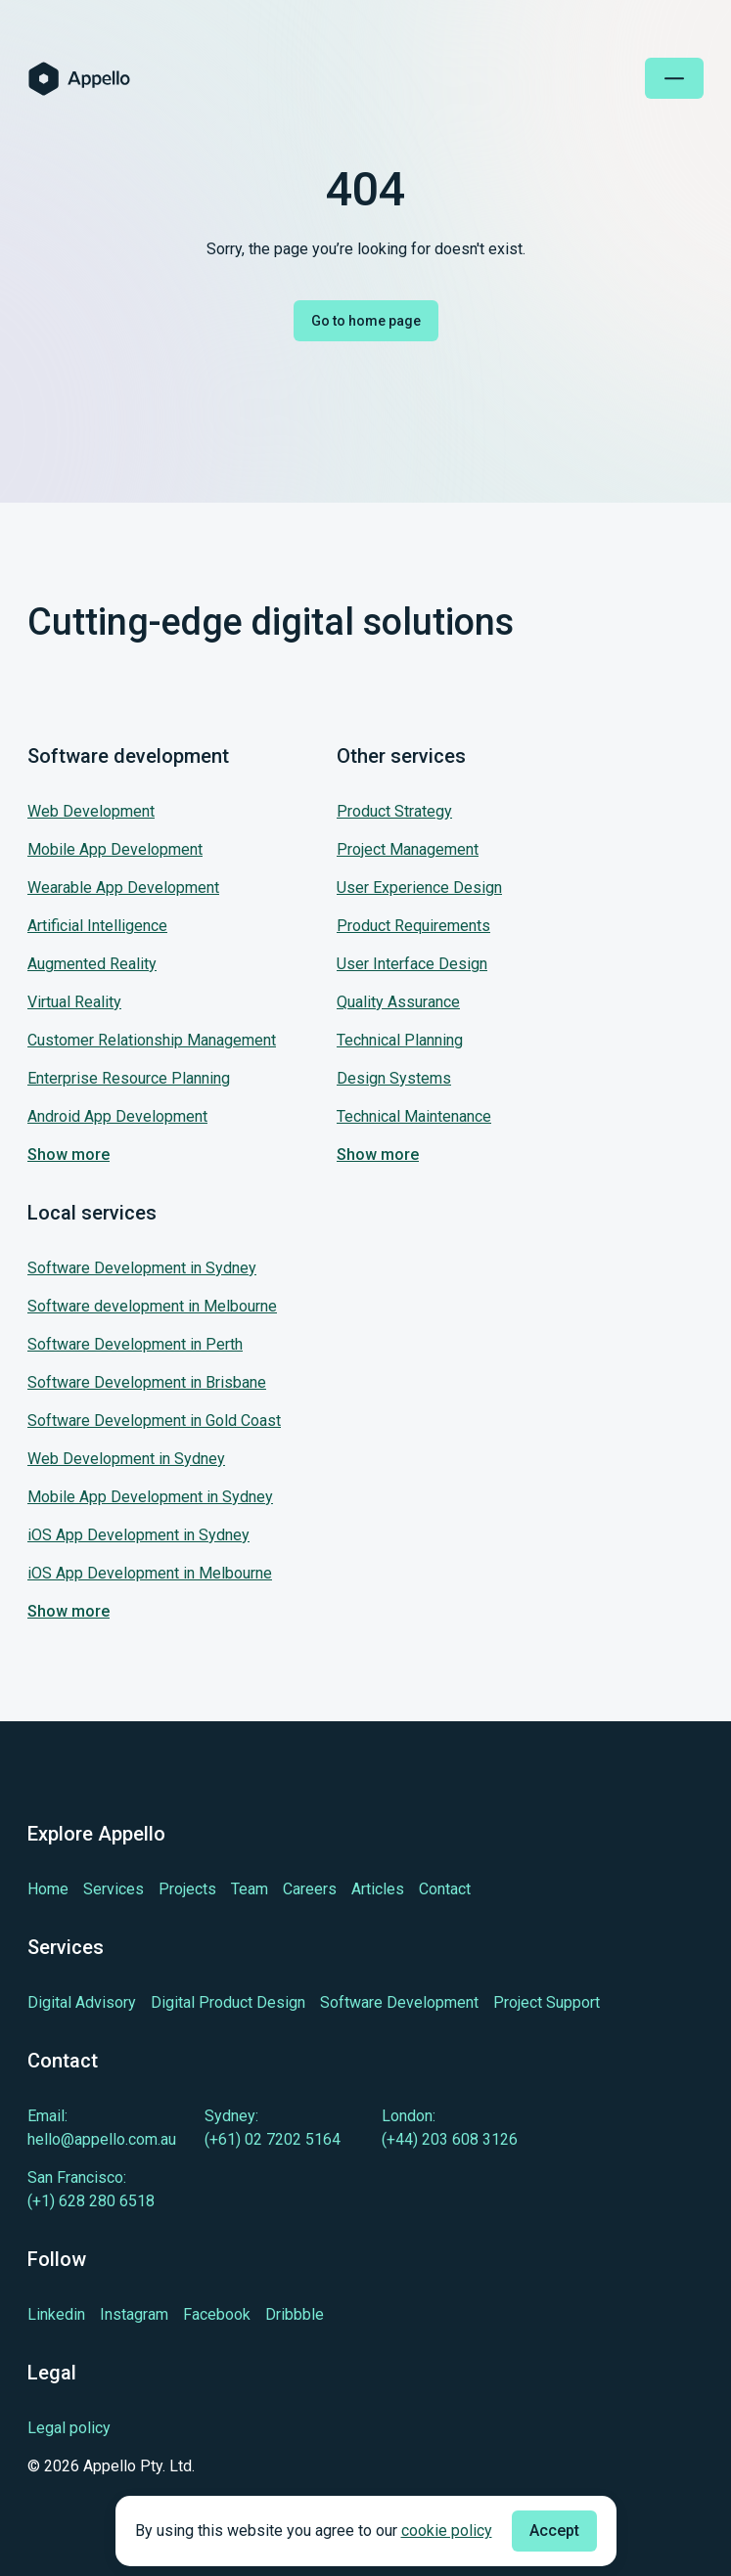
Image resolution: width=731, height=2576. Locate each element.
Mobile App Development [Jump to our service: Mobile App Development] (115, 849)
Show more (68, 1154)
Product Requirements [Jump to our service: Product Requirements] (413, 925)
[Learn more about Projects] (187, 1889)
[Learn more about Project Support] (546, 2002)
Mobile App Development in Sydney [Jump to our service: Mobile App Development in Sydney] (150, 1497)
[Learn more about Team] (249, 1889)
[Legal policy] (111, 2428)
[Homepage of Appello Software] (79, 79)
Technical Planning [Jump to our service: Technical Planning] (400, 1040)
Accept (554, 2530)
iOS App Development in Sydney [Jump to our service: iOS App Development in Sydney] (138, 1535)
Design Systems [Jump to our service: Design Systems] (394, 1078)
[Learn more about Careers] (310, 1889)
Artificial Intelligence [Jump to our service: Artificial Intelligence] (97, 925)
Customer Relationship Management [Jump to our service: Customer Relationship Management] (151, 1040)
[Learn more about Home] (48, 1889)
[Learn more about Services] (113, 1889)
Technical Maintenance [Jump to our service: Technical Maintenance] (414, 1116)
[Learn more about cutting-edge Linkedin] (56, 2314)
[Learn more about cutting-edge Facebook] (217, 2314)
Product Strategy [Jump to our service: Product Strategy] (394, 811)
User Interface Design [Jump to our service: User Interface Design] (412, 964)
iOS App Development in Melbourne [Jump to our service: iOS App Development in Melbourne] (149, 1573)
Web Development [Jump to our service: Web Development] (91, 811)
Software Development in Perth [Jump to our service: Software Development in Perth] (135, 1344)
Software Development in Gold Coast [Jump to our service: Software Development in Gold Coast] (154, 1420)
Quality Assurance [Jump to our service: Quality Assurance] (398, 1002)
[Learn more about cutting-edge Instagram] (134, 2314)
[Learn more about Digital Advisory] (81, 2002)
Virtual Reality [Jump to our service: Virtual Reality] (74, 1002)
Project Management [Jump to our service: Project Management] (408, 849)
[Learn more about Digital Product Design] (228, 2002)
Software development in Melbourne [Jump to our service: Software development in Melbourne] (152, 1306)
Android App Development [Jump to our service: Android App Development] (117, 1116)
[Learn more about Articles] (377, 1889)
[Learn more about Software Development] (399, 2002)
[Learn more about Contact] (445, 1889)
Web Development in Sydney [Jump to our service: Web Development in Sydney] (126, 1458)
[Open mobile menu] (674, 78)
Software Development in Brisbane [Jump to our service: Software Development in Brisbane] (146, 1382)
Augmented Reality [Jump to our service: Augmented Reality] (92, 964)
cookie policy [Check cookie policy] (446, 2530)
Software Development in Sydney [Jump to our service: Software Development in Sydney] (141, 1268)
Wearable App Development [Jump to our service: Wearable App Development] (123, 887)
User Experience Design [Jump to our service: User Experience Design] (419, 887)
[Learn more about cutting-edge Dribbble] (294, 2314)
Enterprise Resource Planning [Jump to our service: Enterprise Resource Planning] (128, 1078)
